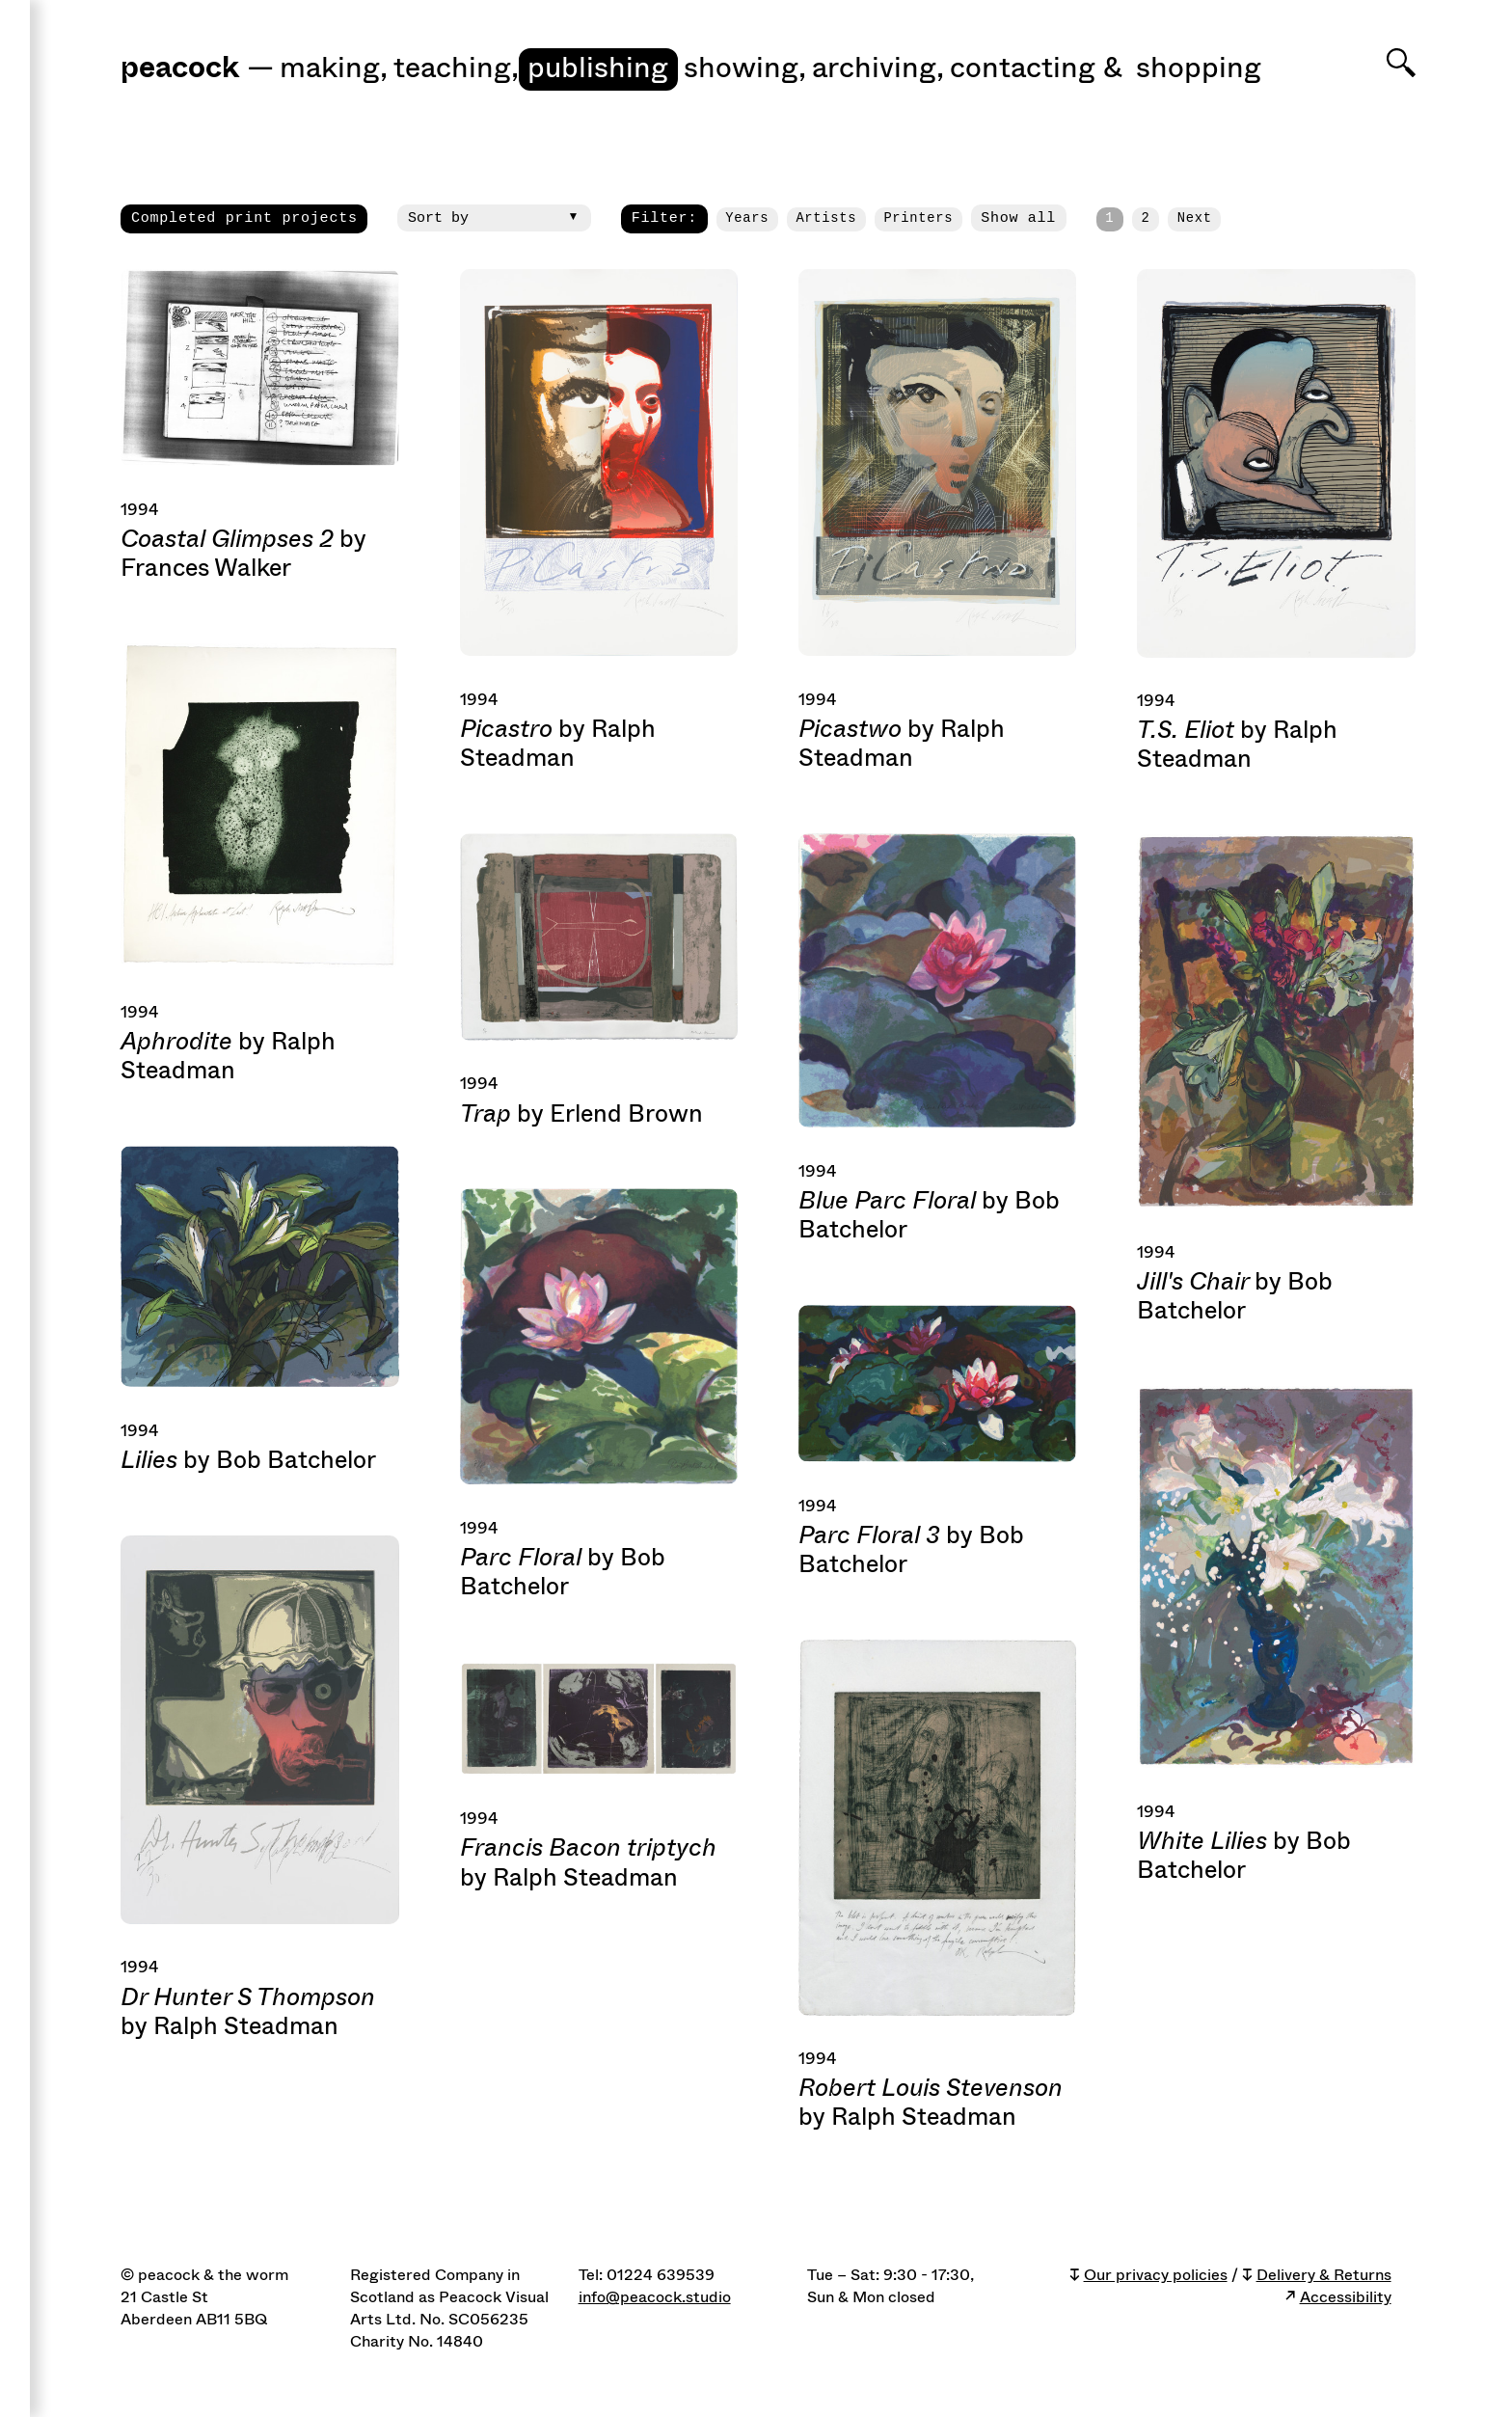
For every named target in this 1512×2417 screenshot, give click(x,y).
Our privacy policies (1156, 2275)
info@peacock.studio (655, 2297)
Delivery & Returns (1323, 2275)
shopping (1198, 68)
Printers (918, 218)
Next (1194, 218)
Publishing (597, 68)
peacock (180, 69)
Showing (745, 68)
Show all (1018, 218)
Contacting (1022, 68)
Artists (826, 218)
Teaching (456, 68)
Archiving (878, 68)
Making (334, 68)
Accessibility (1345, 2297)
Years (747, 218)
